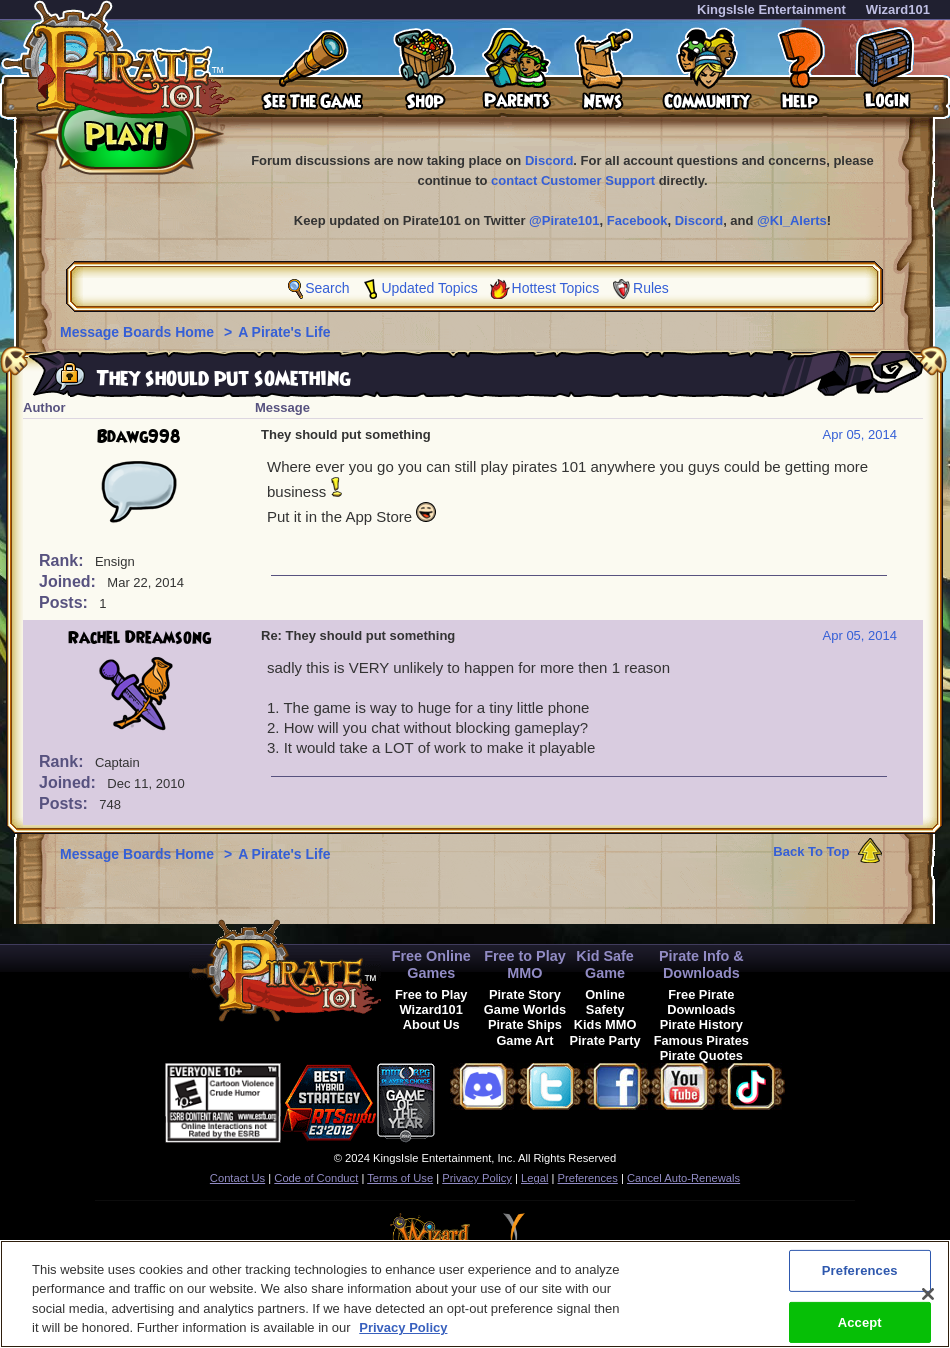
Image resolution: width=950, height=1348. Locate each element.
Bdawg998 (139, 437)
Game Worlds (525, 1009)
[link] (485, 1099)
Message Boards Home (139, 332)
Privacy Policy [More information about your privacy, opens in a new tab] (403, 1338)
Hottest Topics (556, 288)
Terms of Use (400, 1178)
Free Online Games (431, 964)
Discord (549, 160)
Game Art (524, 1040)
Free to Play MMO (525, 964)
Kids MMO (605, 1024)
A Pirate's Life (284, 332)
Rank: (63, 560)
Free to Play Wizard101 (431, 1002)
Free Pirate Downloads (701, 1002)
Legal (534, 1178)
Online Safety (605, 1002)
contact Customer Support (573, 180)
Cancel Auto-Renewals (683, 1178)
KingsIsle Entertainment (771, 9)
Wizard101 (898, 9)
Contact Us (237, 1178)
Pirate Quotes (701, 1055)
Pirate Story (525, 994)
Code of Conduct (316, 1178)
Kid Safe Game (605, 964)
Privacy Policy (477, 1178)
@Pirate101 (564, 220)
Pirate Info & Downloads (701, 964)
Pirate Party (605, 1040)
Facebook (637, 220)
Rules (651, 288)
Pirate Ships (525, 1024)
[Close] (928, 1304)
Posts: (65, 602)
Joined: (69, 581)
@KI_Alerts (792, 220)
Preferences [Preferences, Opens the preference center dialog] (860, 1280)
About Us (431, 1024)
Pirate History (701, 1024)
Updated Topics (429, 288)
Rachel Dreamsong (139, 638)
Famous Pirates (701, 1040)
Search (327, 288)
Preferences (588, 1178)
